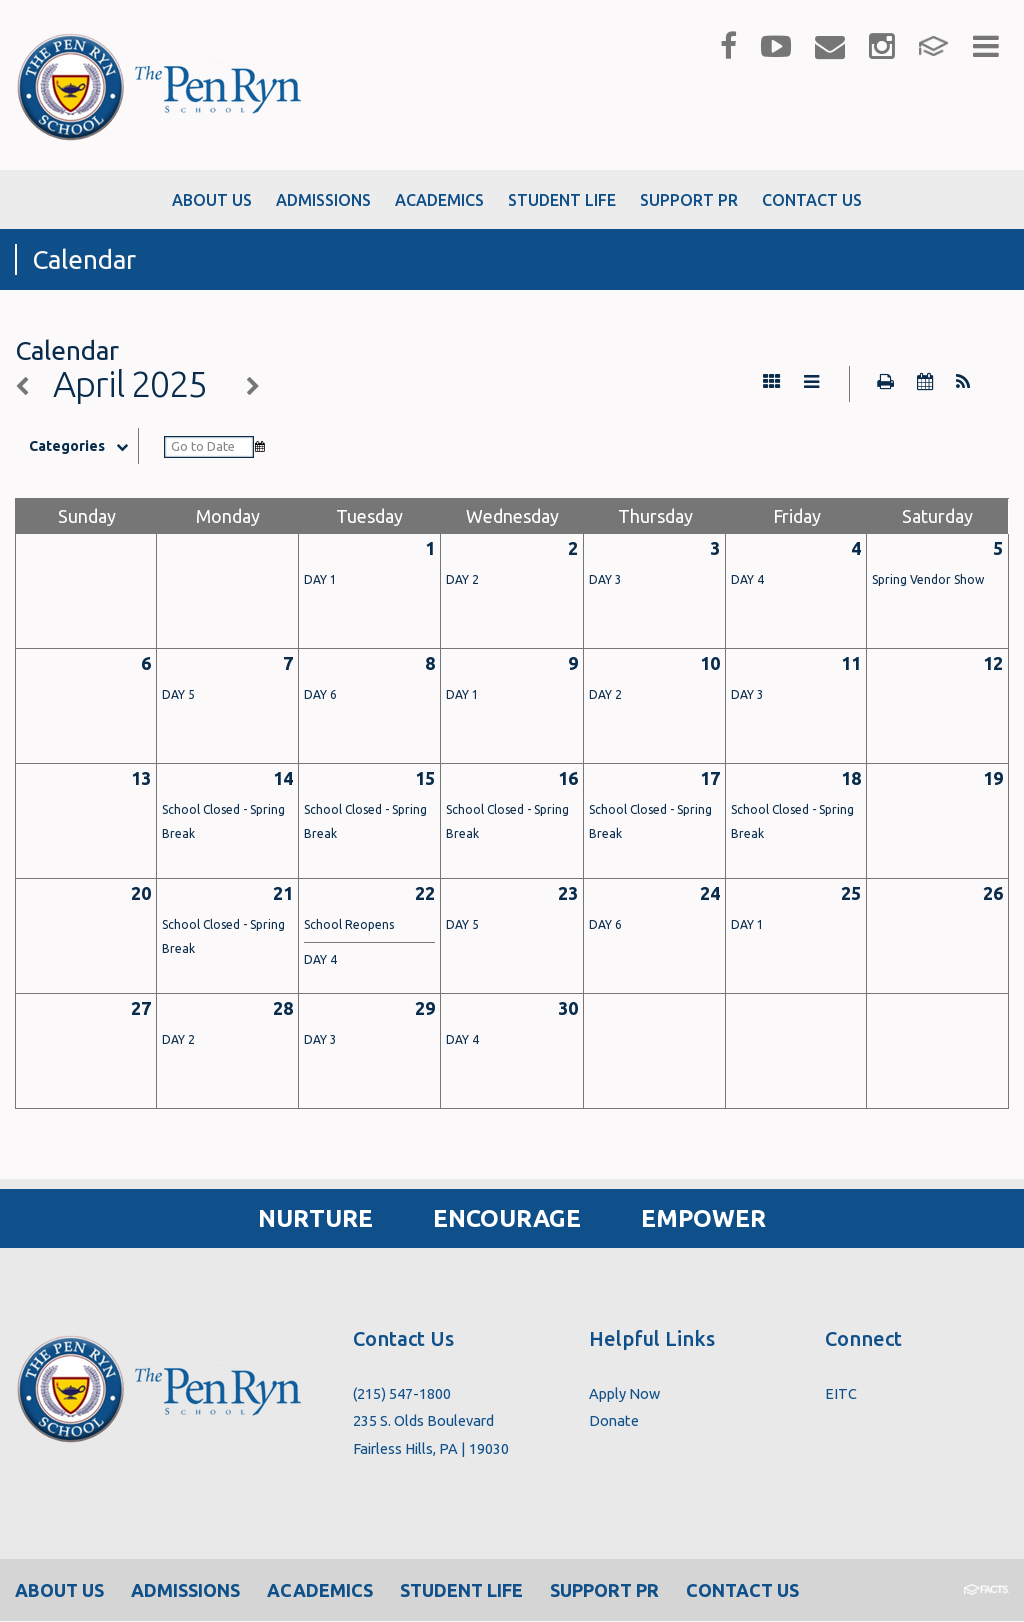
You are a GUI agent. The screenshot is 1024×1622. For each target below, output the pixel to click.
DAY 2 (462, 580)
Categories (84, 447)
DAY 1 (320, 580)
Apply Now (624, 1394)
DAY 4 (747, 580)
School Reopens (349, 925)
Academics (320, 1591)
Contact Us (742, 1591)
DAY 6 (320, 695)
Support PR (604, 1591)
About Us (59, 1591)
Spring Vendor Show (928, 580)
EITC (841, 1394)
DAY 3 (605, 580)
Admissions (185, 1591)
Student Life (461, 1591)
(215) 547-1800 (402, 1394)
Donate (614, 1421)
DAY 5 (178, 695)
